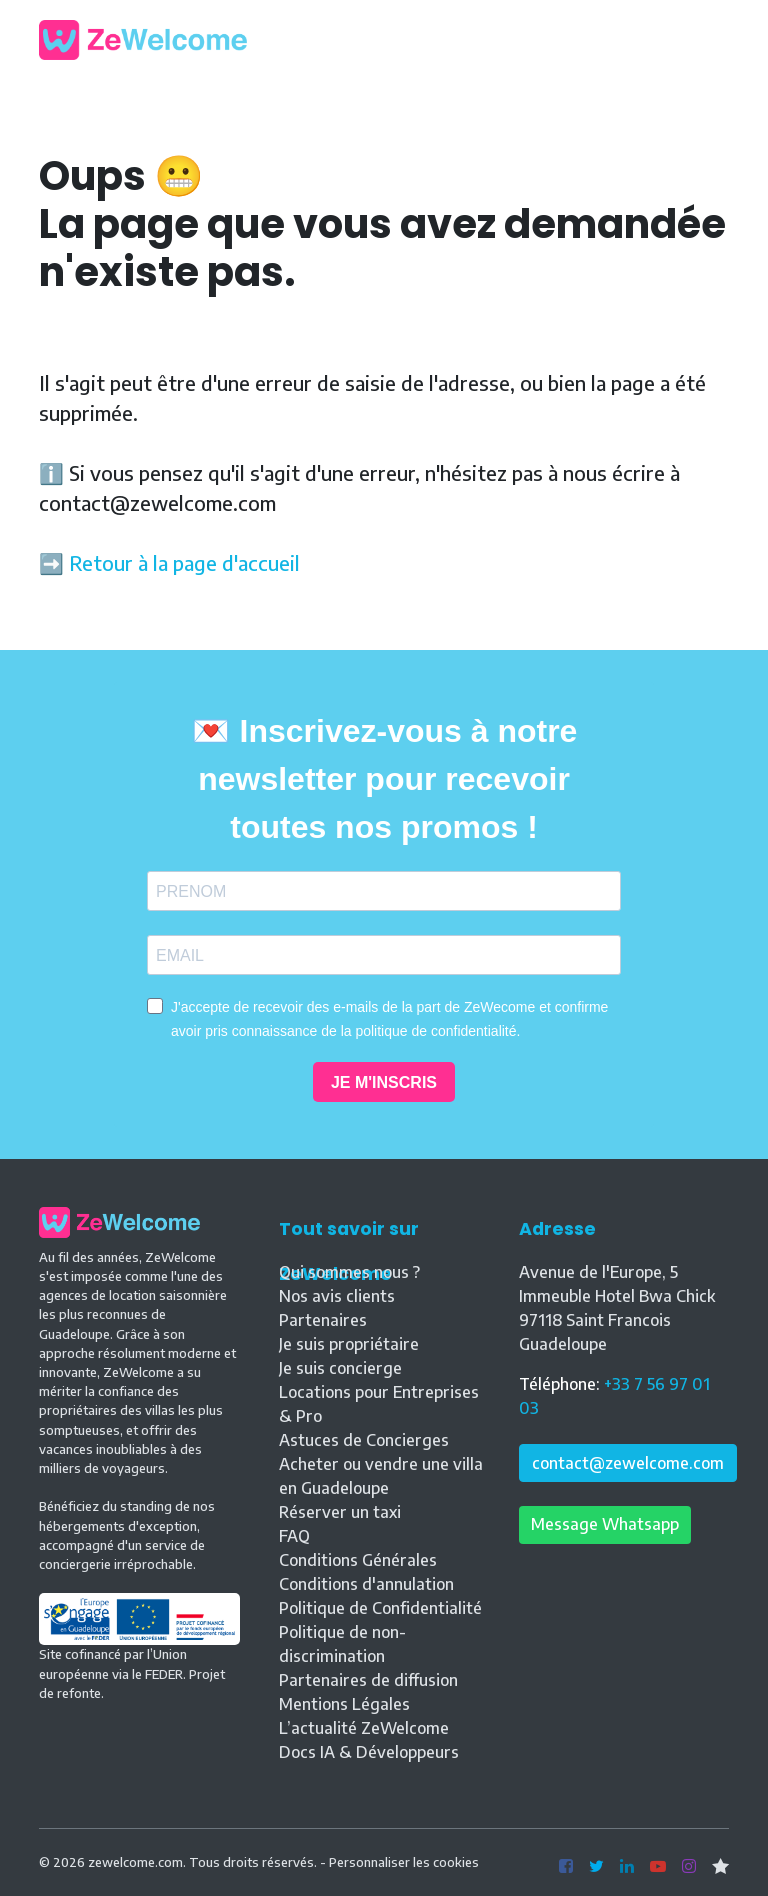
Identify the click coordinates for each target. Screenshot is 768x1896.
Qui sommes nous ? (349, 1272)
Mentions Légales (344, 1704)
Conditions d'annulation (366, 1584)
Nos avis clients (337, 1296)
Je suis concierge (340, 1368)
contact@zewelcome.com (628, 1463)
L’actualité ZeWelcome (364, 1728)
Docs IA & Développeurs (369, 1752)
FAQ (294, 1536)
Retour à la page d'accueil (184, 562)
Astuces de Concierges (364, 1440)
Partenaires (323, 1320)
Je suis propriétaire (349, 1344)
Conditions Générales (358, 1560)
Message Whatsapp (605, 1524)
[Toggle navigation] (714, 40)
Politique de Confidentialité (380, 1608)
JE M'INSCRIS (384, 1082)
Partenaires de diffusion (368, 1680)
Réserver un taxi (340, 1512)
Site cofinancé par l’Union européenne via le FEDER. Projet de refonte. (139, 1655)
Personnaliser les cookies (404, 1862)
